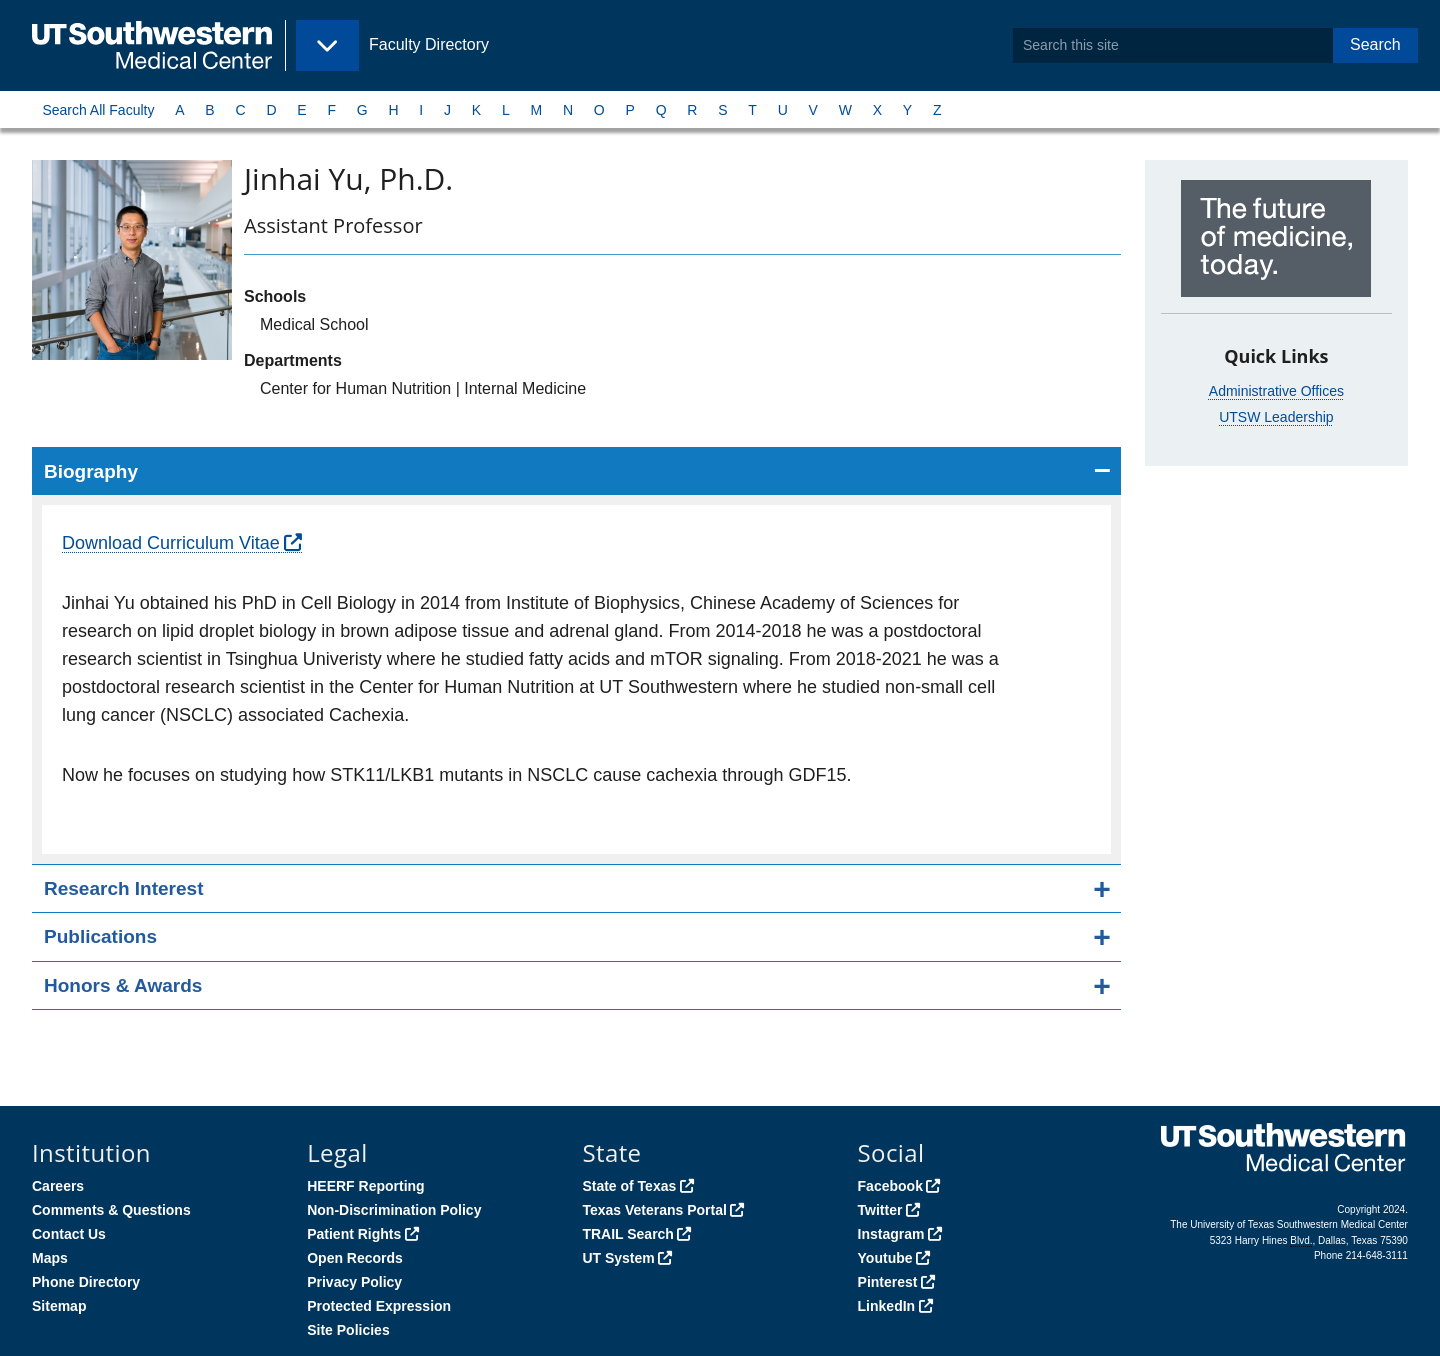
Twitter (880, 1210)
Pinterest (888, 1282)
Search (1375, 44)
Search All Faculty (98, 110)
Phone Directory (86, 1282)
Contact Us (69, 1234)
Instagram (891, 1234)
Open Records (355, 1258)
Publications (100, 936)
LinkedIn (887, 1306)
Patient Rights (354, 1234)
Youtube (885, 1258)
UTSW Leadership (1276, 417)
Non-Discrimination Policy (394, 1210)
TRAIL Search (628, 1234)
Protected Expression (379, 1306)
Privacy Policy (354, 1282)
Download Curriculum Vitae (171, 543)
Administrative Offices (1276, 391)
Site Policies (348, 1330)
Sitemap (59, 1306)
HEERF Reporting (365, 1186)
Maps (50, 1258)
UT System (618, 1258)
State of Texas (629, 1186)
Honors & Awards (123, 985)
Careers (58, 1186)
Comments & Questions (111, 1210)
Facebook (890, 1186)
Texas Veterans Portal (654, 1210)
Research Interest (123, 888)
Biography (91, 471)
